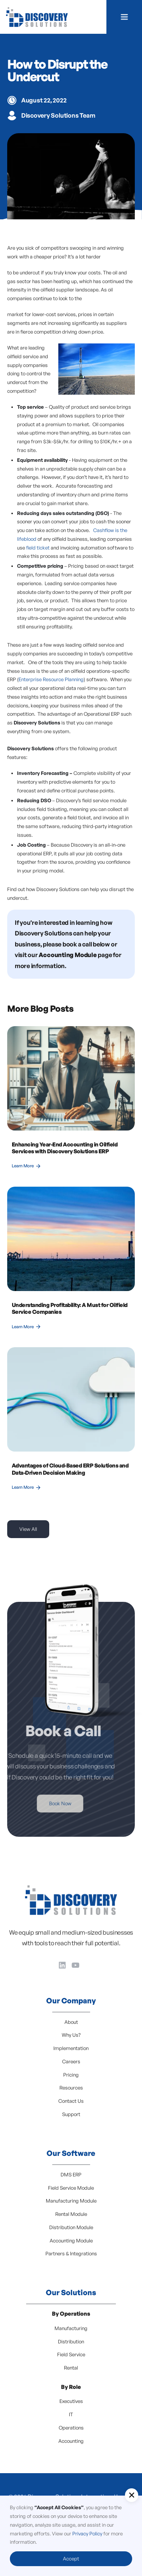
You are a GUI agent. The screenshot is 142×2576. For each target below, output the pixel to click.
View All (28, 1529)
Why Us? (71, 2035)
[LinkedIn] (62, 1965)
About (71, 2022)
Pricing (71, 2075)
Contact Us (71, 2101)
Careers (71, 2061)
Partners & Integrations (71, 2253)
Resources (71, 2088)
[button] (124, 17)
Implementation (71, 2048)
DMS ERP (71, 2174)
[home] (37, 17)
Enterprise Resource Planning (51, 679)
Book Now (42, 1803)
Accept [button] (71, 2559)
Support (71, 2114)
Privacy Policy (87, 2533)
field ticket (38, 548)
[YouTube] (75, 1965)
